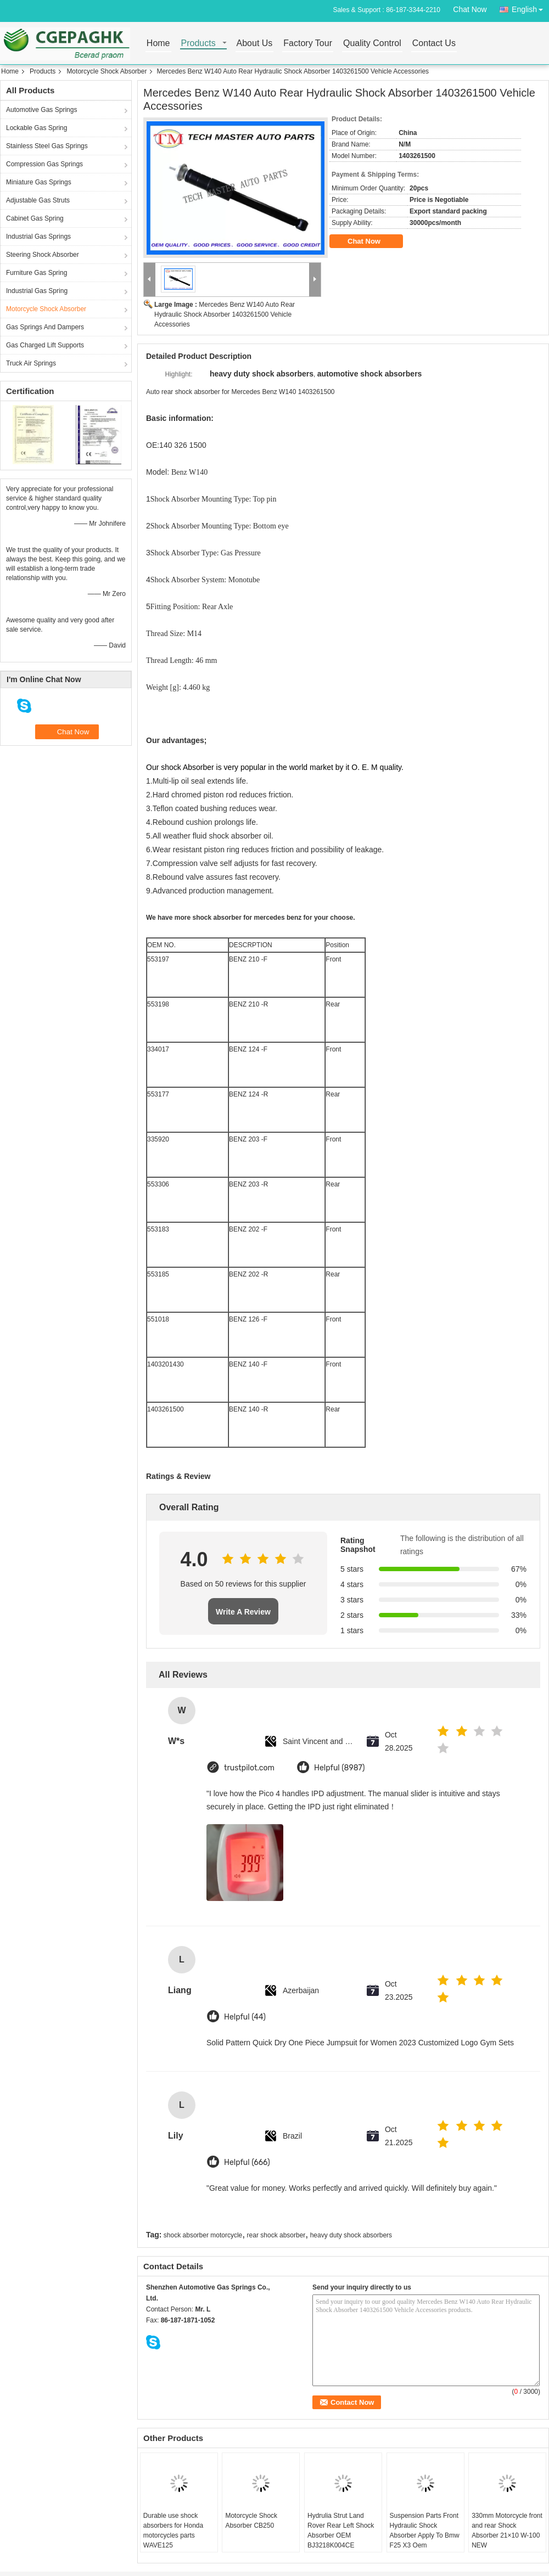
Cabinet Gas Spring (35, 218)
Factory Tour (307, 44)
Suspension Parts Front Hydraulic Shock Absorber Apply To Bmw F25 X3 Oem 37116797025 (425, 2535)
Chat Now (469, 9)
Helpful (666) (247, 2162)
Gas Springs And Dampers (45, 327)
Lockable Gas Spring (36, 128)
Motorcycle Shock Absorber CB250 (251, 2520)
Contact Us (434, 44)
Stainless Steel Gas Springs (47, 146)
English (530, 7)
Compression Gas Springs (44, 164)
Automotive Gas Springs (41, 110)
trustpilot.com (249, 1768)
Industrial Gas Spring (37, 291)
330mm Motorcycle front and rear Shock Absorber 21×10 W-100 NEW (507, 2530)
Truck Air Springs (31, 363)
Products (198, 44)
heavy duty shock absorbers (351, 2235)
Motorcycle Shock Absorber (106, 71)
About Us (255, 44)
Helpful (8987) (339, 1768)
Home (158, 44)
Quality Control (372, 44)
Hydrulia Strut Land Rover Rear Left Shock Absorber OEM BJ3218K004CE (340, 2530)
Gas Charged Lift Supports (45, 345)
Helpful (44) (245, 2017)
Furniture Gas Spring (36, 273)
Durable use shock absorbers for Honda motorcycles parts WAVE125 (173, 2530)
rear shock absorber (276, 2235)
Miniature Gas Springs (38, 182)
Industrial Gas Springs (38, 236)
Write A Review (243, 1611)
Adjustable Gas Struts (38, 200)
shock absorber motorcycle (203, 2235)
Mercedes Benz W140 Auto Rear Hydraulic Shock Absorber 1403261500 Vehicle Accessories (224, 314)
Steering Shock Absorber (42, 254)
